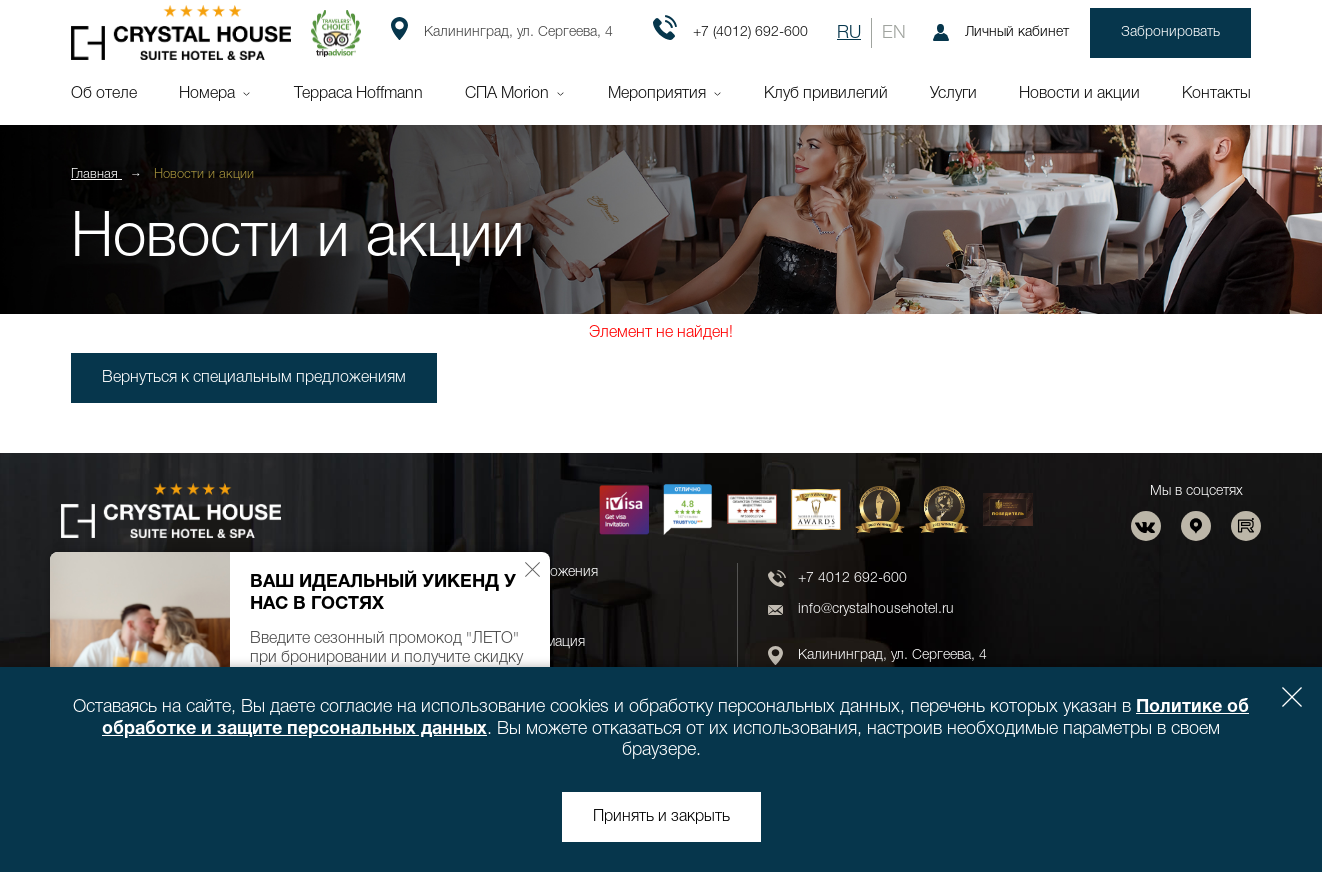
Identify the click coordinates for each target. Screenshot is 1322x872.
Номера (207, 94)
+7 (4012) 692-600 (730, 33)
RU (849, 33)
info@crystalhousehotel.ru (876, 609)
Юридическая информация (498, 642)
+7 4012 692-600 (852, 578)
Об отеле (104, 94)
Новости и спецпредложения (504, 572)
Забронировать (1170, 32)
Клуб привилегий (826, 94)
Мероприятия (657, 94)
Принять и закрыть (661, 817)
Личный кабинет (1001, 32)
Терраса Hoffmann (358, 94)
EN (894, 33)
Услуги (953, 94)
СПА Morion (507, 94)
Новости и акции (1079, 94)
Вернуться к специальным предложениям (254, 378)
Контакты (1216, 94)
